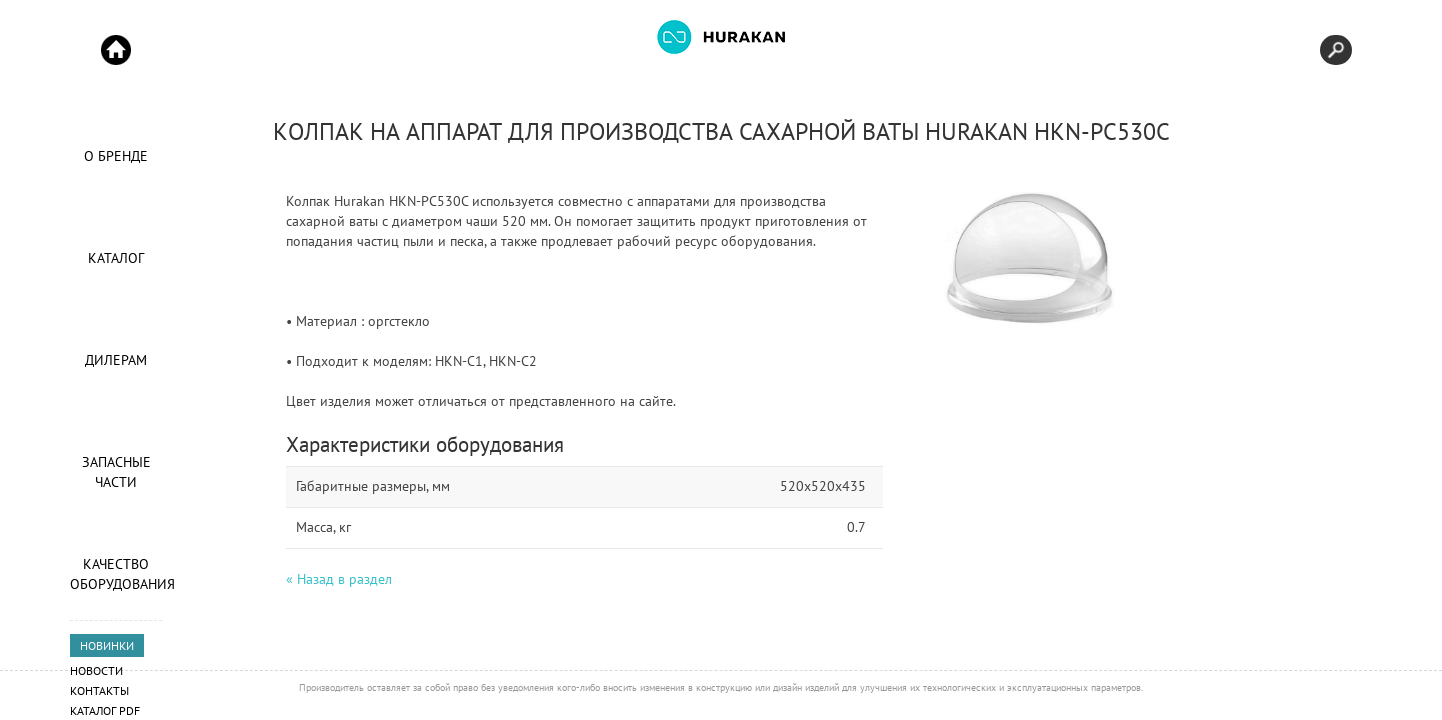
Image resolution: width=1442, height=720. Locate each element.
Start (116, 50)
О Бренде (116, 156)
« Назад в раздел (339, 579)
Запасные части (116, 472)
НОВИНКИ (107, 645)
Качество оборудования (116, 574)
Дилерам (116, 360)
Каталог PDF (105, 710)
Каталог (116, 258)
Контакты (99, 690)
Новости (96, 670)
